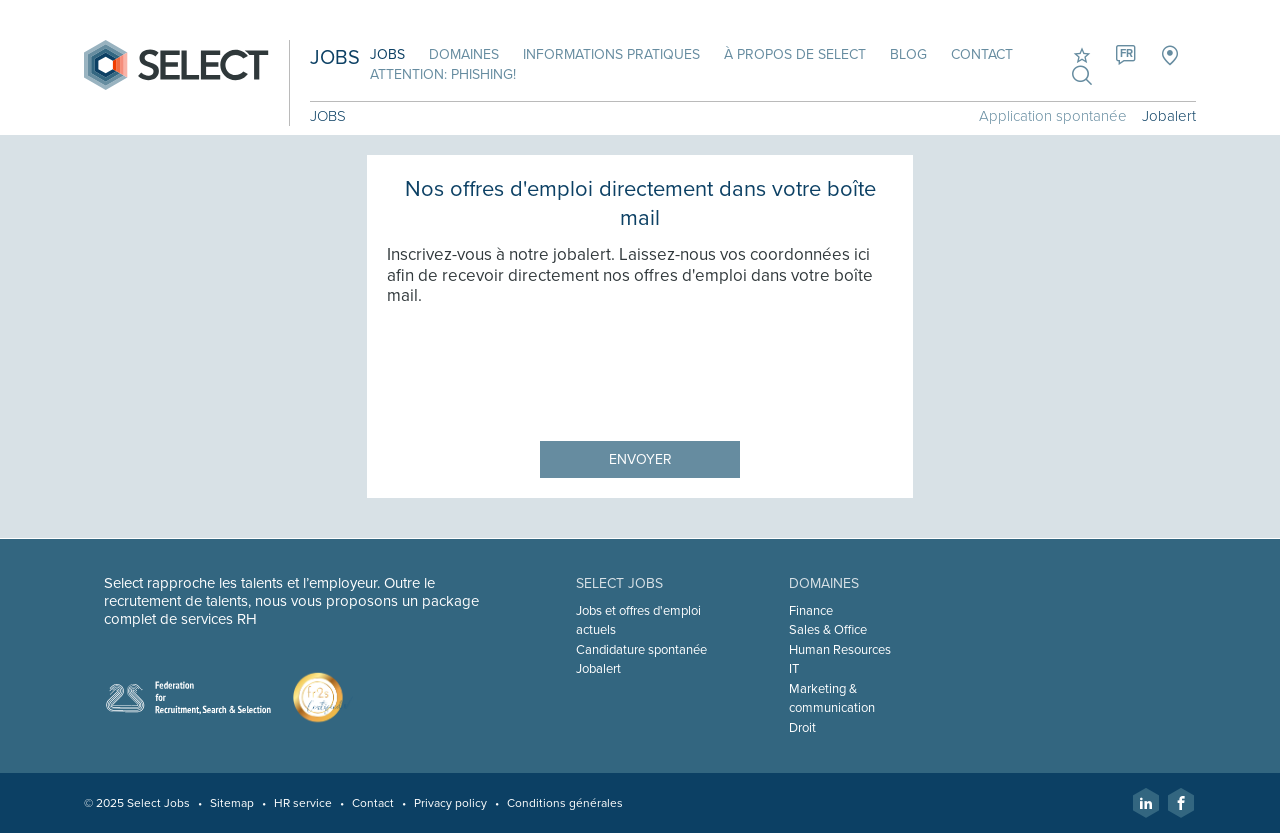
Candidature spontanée (641, 650)
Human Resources (840, 650)
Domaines (464, 54)
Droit (802, 728)
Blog (908, 54)
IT (794, 669)
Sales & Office (828, 630)
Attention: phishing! (443, 74)
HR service (303, 803)
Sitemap (232, 803)
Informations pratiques (611, 54)
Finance (811, 611)
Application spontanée (1053, 116)
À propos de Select (795, 54)
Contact (982, 54)
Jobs (387, 54)
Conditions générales (565, 803)
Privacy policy (450, 803)
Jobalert (1169, 116)
